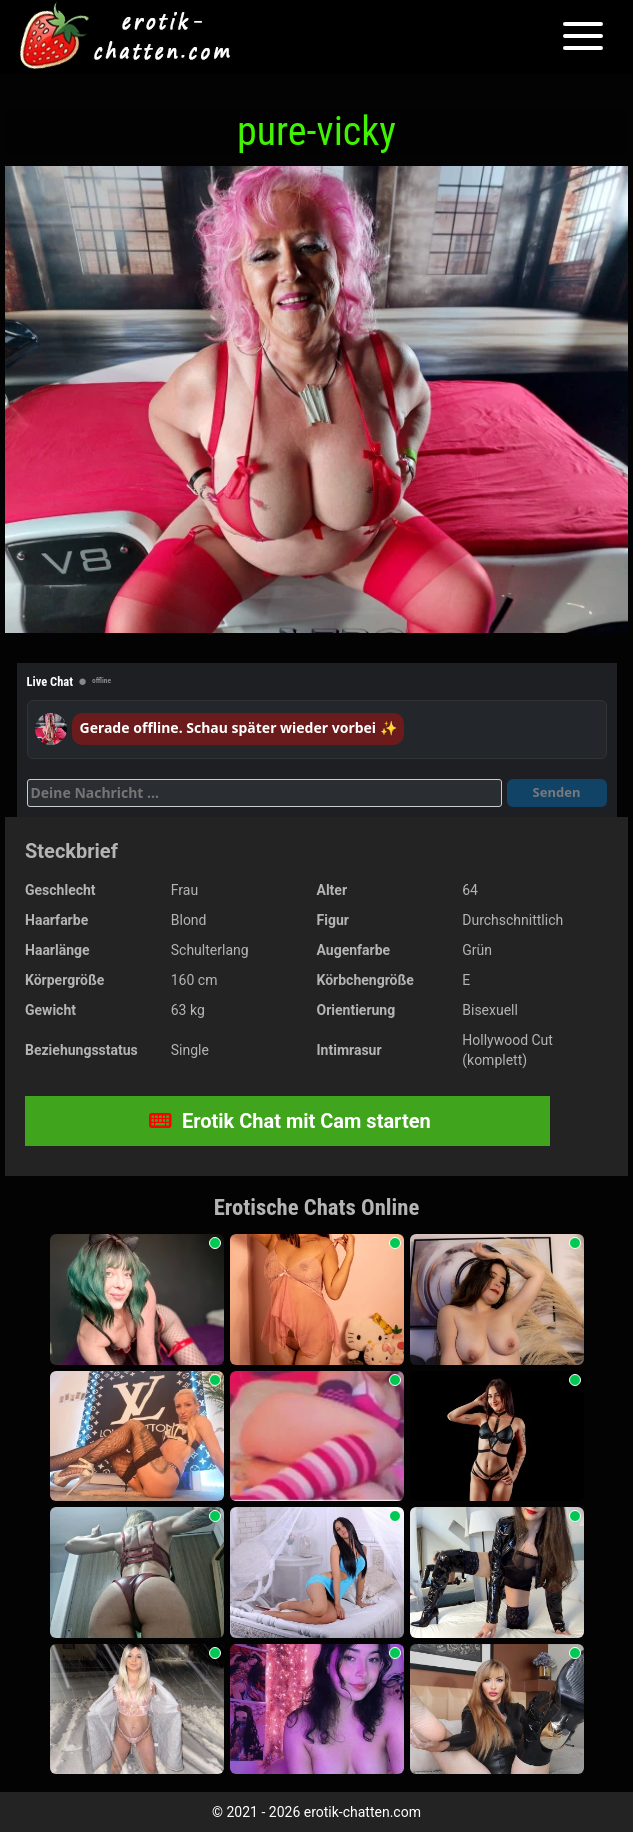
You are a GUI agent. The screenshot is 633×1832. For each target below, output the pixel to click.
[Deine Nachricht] (264, 793)
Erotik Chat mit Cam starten (290, 1121)
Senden (557, 792)
